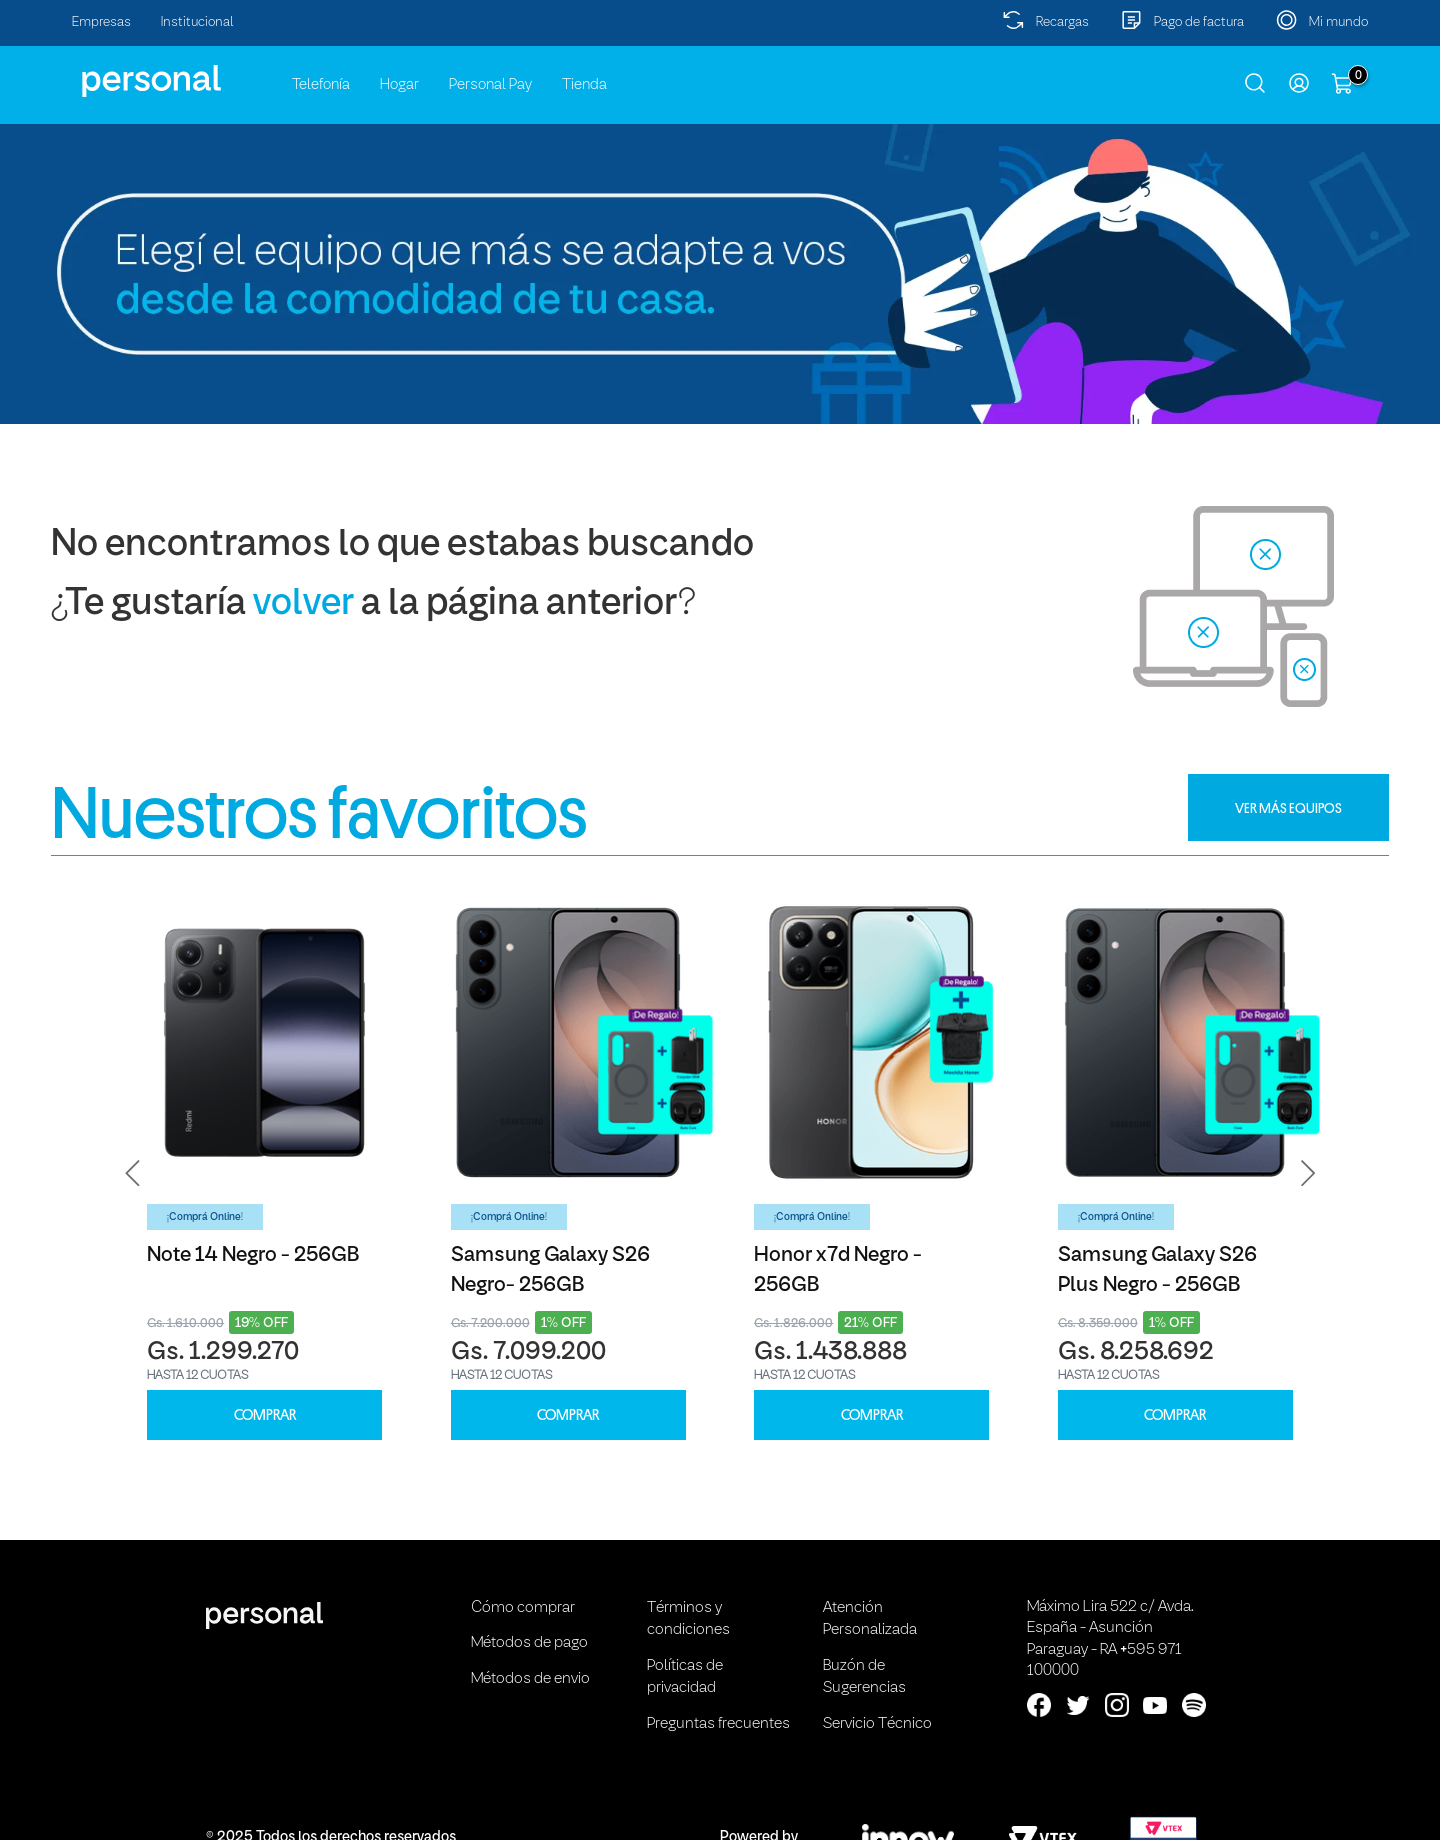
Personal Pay (490, 85)
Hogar (399, 85)
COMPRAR (265, 1415)
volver (303, 604)
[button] (133, 1173)
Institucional (197, 22)
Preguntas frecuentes (718, 1724)
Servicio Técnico (877, 1724)
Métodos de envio (530, 1679)
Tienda (584, 85)
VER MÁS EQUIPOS (1288, 808)
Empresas (101, 22)
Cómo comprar (523, 1608)
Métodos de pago (529, 1643)
